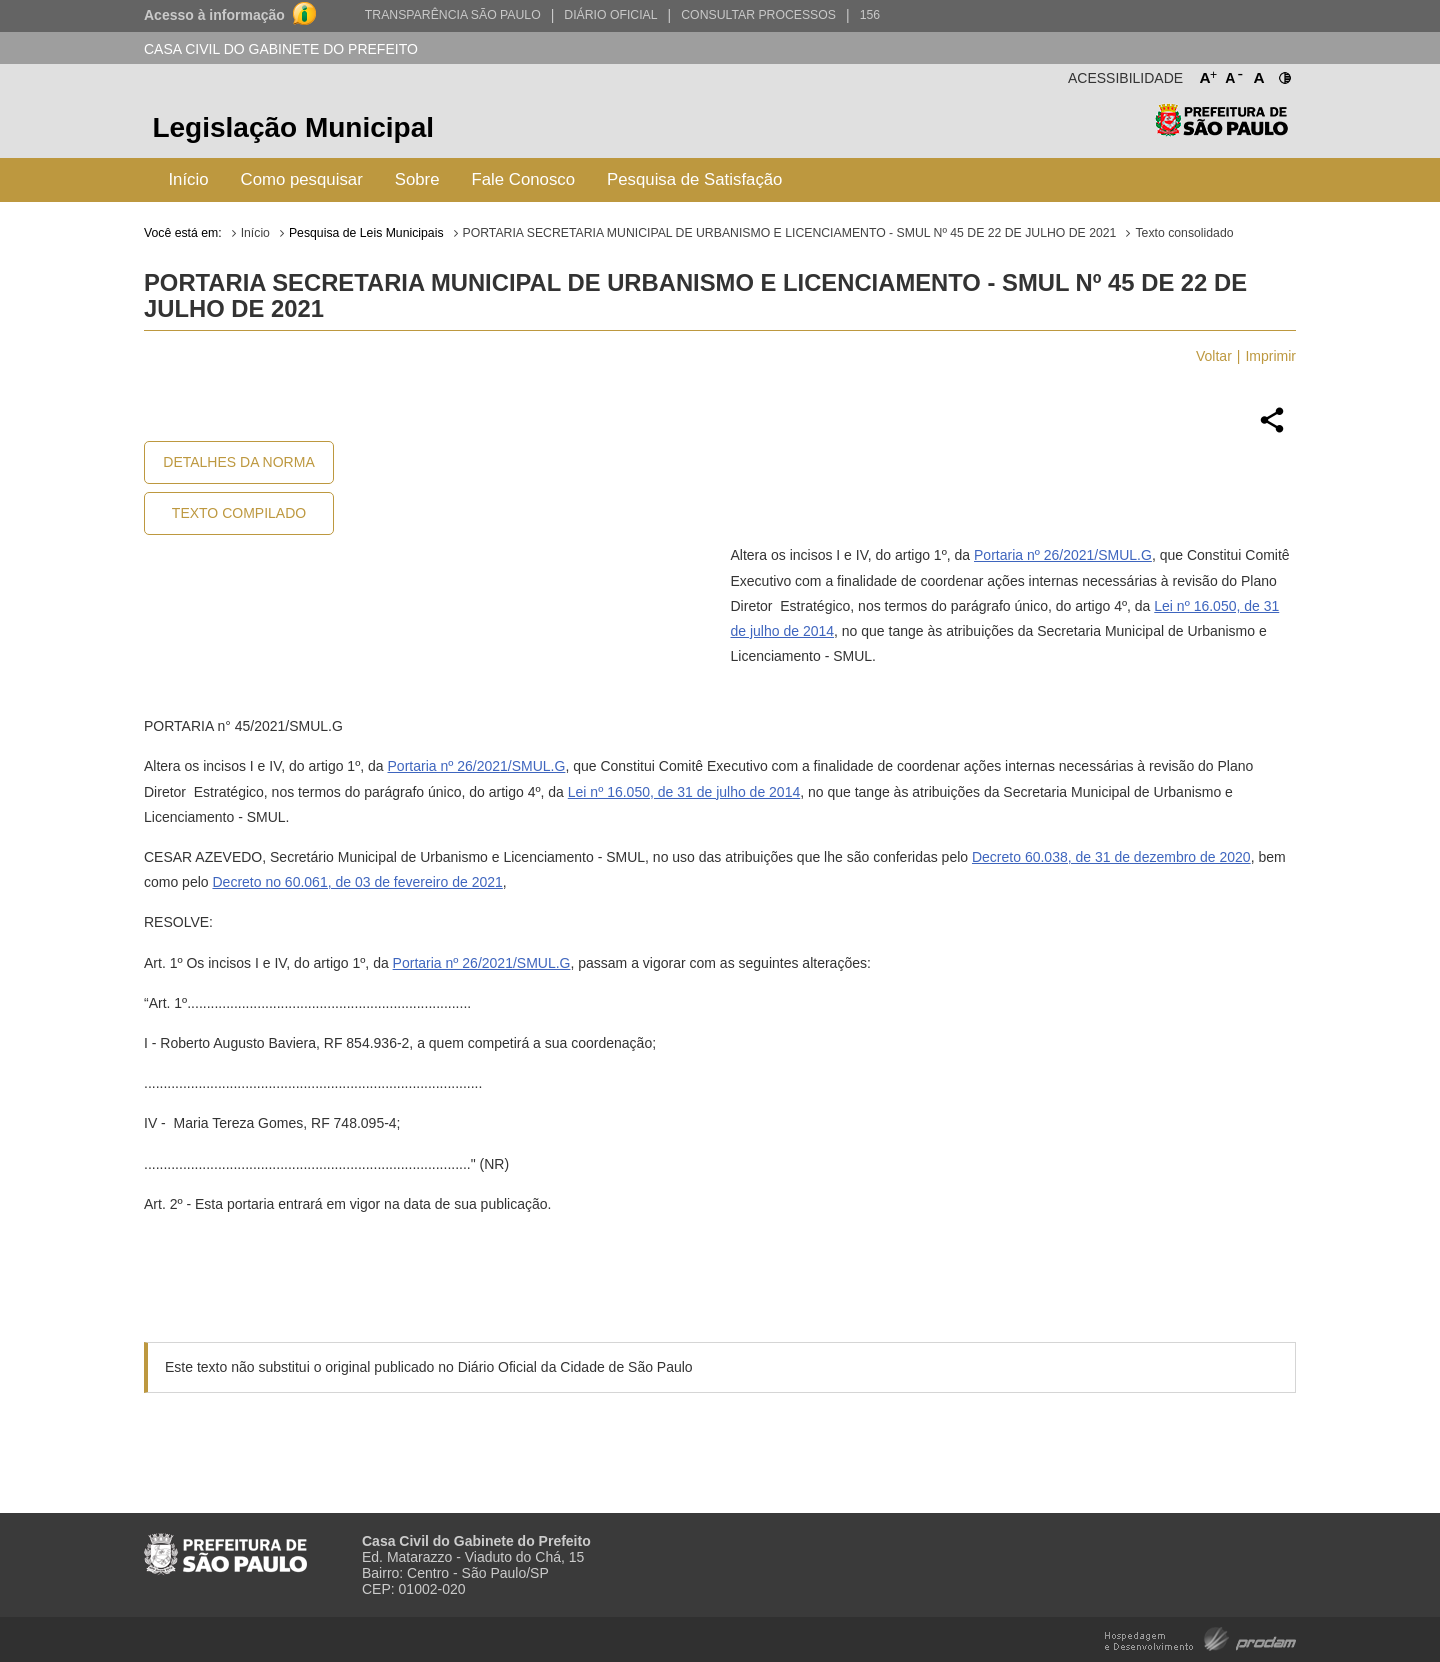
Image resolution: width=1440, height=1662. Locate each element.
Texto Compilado (239, 513)
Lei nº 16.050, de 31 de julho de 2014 (684, 792)
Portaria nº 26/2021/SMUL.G (1063, 555)
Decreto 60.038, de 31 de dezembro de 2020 (1111, 857)
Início (188, 179)
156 (870, 15)
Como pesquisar (302, 179)
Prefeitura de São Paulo (1221, 130)
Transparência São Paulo (453, 15)
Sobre (417, 179)
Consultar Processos (758, 15)
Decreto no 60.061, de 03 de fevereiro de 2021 (357, 882)
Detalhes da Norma (238, 462)
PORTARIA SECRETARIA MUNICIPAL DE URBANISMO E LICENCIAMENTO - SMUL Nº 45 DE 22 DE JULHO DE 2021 (790, 233)
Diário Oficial (610, 15)
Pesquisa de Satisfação (694, 179)
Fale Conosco (524, 179)
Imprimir (1270, 356)
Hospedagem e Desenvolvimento (1200, 1637)
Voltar (1214, 356)
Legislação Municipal (293, 127)
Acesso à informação (214, 15)
